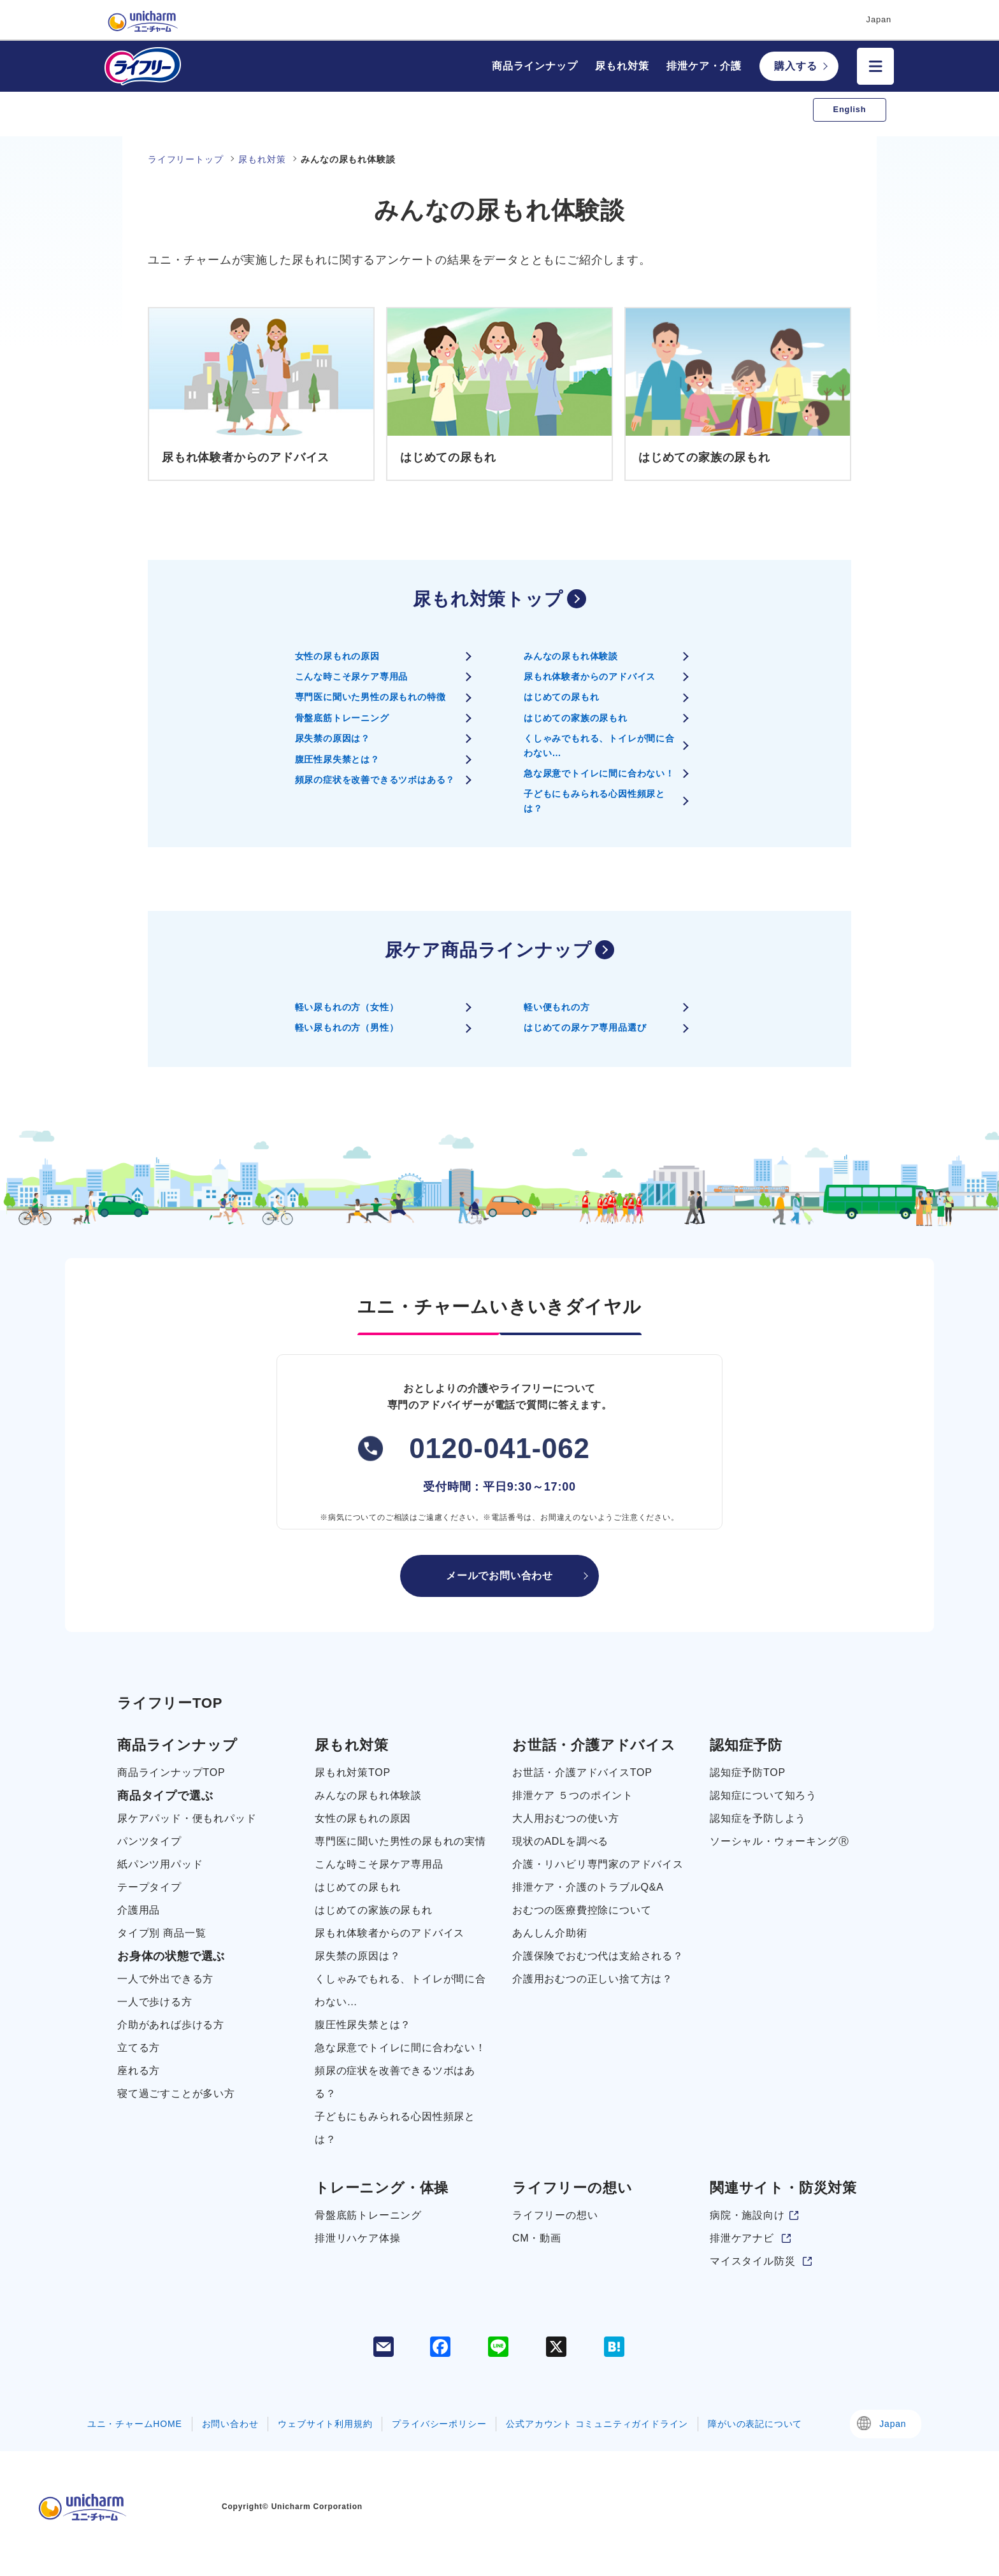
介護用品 (138, 1910)
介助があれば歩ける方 (170, 2024)
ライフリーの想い (555, 2215)
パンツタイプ (149, 1841)
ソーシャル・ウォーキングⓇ (779, 1841)
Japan (892, 2424)
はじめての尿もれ (561, 697)
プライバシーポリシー (439, 2424)
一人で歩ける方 (154, 2001)
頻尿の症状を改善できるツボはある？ (375, 780)
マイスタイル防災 (752, 2261)
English (849, 109)
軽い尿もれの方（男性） (347, 1027)
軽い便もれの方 (557, 1007)
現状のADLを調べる (560, 1841)
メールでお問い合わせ (499, 1575)
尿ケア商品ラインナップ (488, 950)
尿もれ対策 (622, 66)
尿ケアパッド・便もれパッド (186, 1818)
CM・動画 (536, 2238)
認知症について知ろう (763, 1795)
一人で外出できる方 (165, 1978)
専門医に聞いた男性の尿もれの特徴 (370, 697)
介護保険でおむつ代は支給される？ (598, 1955)
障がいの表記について (755, 2424)
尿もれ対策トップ (488, 599)
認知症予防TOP (748, 1772)
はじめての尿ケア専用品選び (585, 1027)
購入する (795, 66)
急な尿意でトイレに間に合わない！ (599, 773)
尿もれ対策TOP (353, 1772)
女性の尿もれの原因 (337, 656)
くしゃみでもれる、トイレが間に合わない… (599, 745)
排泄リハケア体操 (357, 2238)
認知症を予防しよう (758, 1818)
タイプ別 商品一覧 (161, 1933)
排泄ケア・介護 (704, 66)
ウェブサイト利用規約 (325, 2424)
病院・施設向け (747, 2215)
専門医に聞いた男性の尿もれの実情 (400, 1841)
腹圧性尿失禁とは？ (337, 759)
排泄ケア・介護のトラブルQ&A (588, 1887)
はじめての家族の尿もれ (576, 718)
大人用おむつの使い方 (565, 1818)
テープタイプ (149, 1887)
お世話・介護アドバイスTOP (582, 1772)
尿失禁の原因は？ (332, 738)
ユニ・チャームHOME (134, 2424)
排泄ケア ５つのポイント (572, 1795)
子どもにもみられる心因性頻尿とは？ (594, 801)
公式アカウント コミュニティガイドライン (597, 2424)
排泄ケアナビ (742, 2238)
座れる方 (138, 2070)
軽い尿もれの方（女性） (347, 1007)
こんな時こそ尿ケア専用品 (351, 676)
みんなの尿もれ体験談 (571, 656)
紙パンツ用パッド (160, 1864)
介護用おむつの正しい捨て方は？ (592, 1978)
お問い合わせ (230, 2424)
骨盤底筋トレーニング (342, 718)
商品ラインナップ (534, 66)
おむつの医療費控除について (581, 1910)
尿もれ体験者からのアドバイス (590, 676)
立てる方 (138, 2047)
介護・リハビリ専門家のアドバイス (598, 1864)
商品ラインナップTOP (171, 1772)
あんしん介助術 (549, 1933)
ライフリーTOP (169, 1703)
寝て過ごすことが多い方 (176, 2093)
